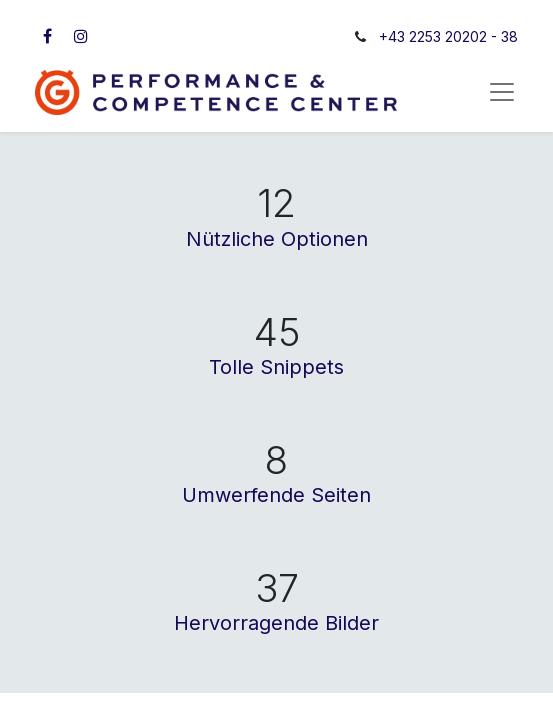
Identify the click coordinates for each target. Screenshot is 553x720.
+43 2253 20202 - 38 (448, 36)
